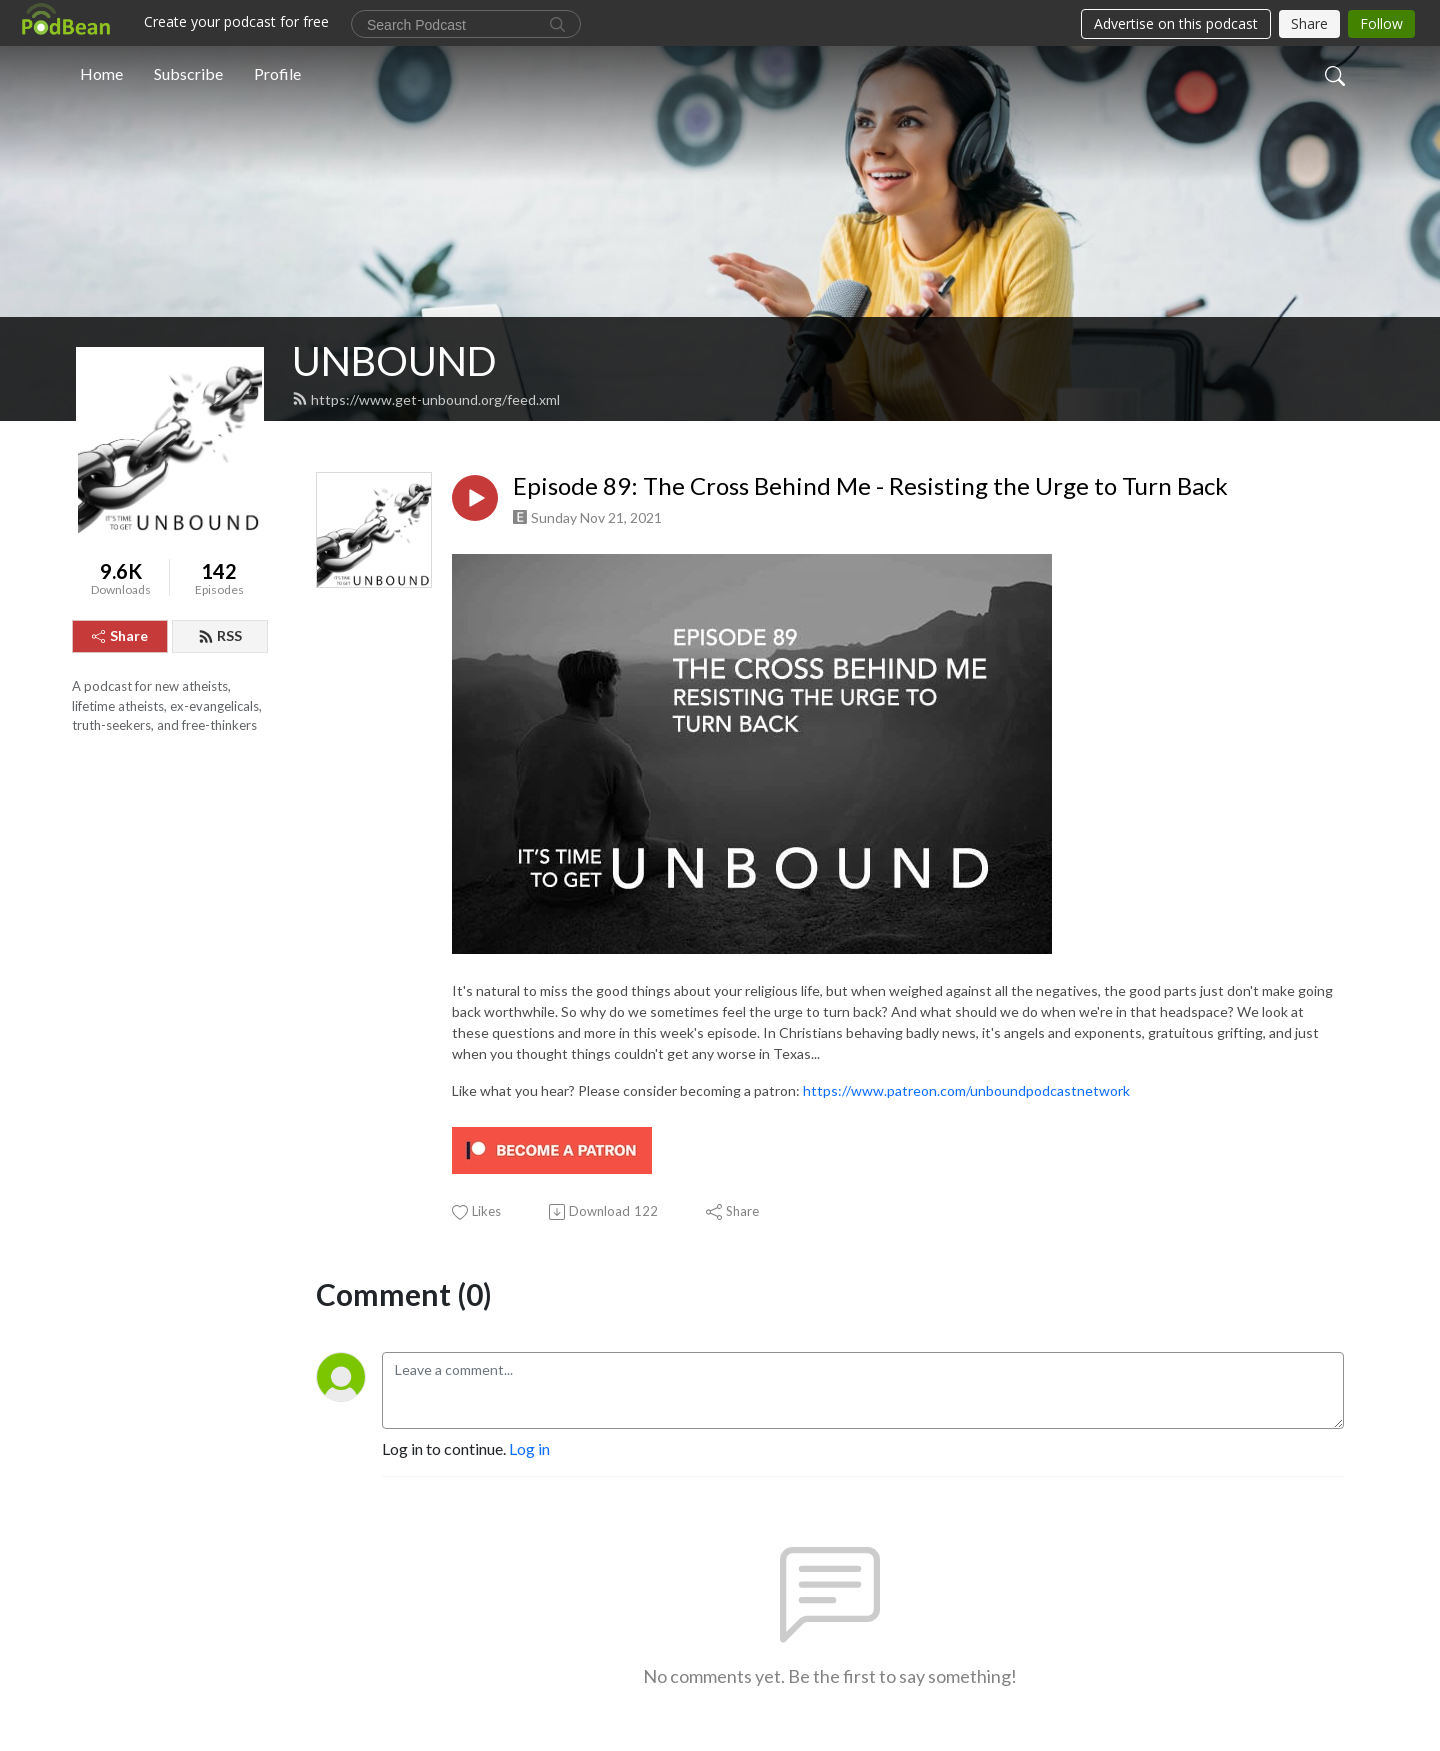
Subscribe (188, 73)
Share (120, 635)
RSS (220, 635)
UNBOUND (394, 361)
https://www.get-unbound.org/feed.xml (426, 399)
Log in (529, 1448)
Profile (277, 73)
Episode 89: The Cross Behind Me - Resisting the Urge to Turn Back (870, 486)
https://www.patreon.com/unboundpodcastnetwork (966, 1090)
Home (101, 73)
